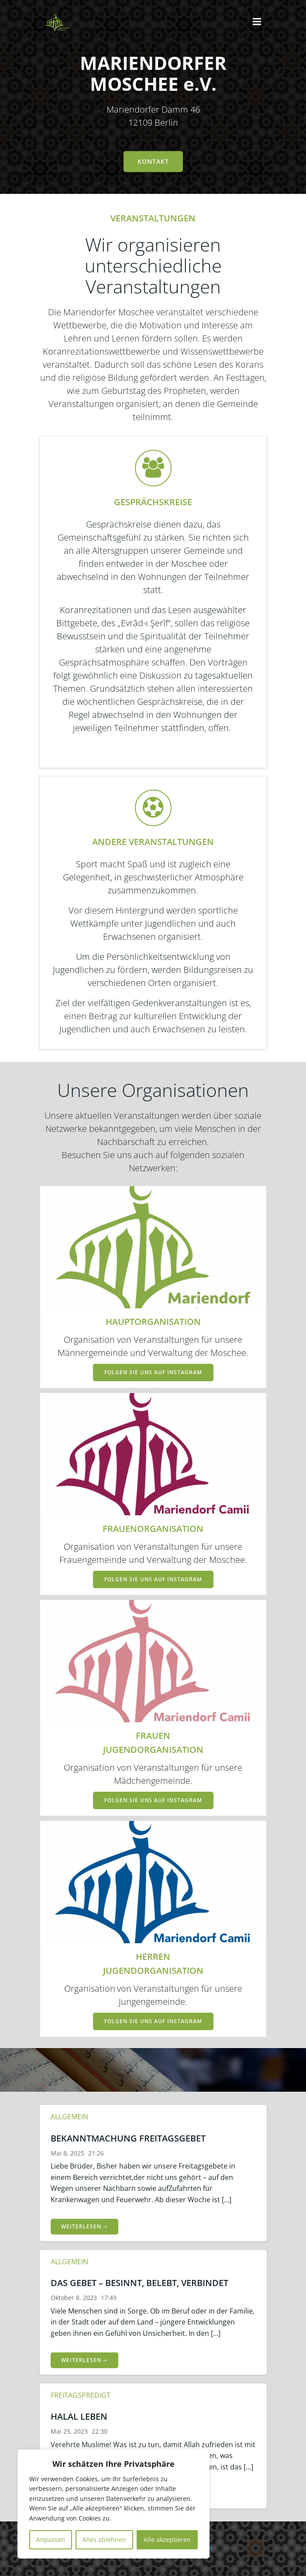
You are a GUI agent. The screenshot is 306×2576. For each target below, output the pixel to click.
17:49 (109, 2297)
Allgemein (69, 2116)
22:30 (99, 2431)
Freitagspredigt (80, 2395)
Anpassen (50, 2539)
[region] (113, 2504)
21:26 (96, 2153)
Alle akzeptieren (167, 2539)
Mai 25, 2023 (69, 2431)
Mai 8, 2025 (67, 2153)
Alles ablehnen (104, 2539)
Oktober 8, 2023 (74, 2297)
